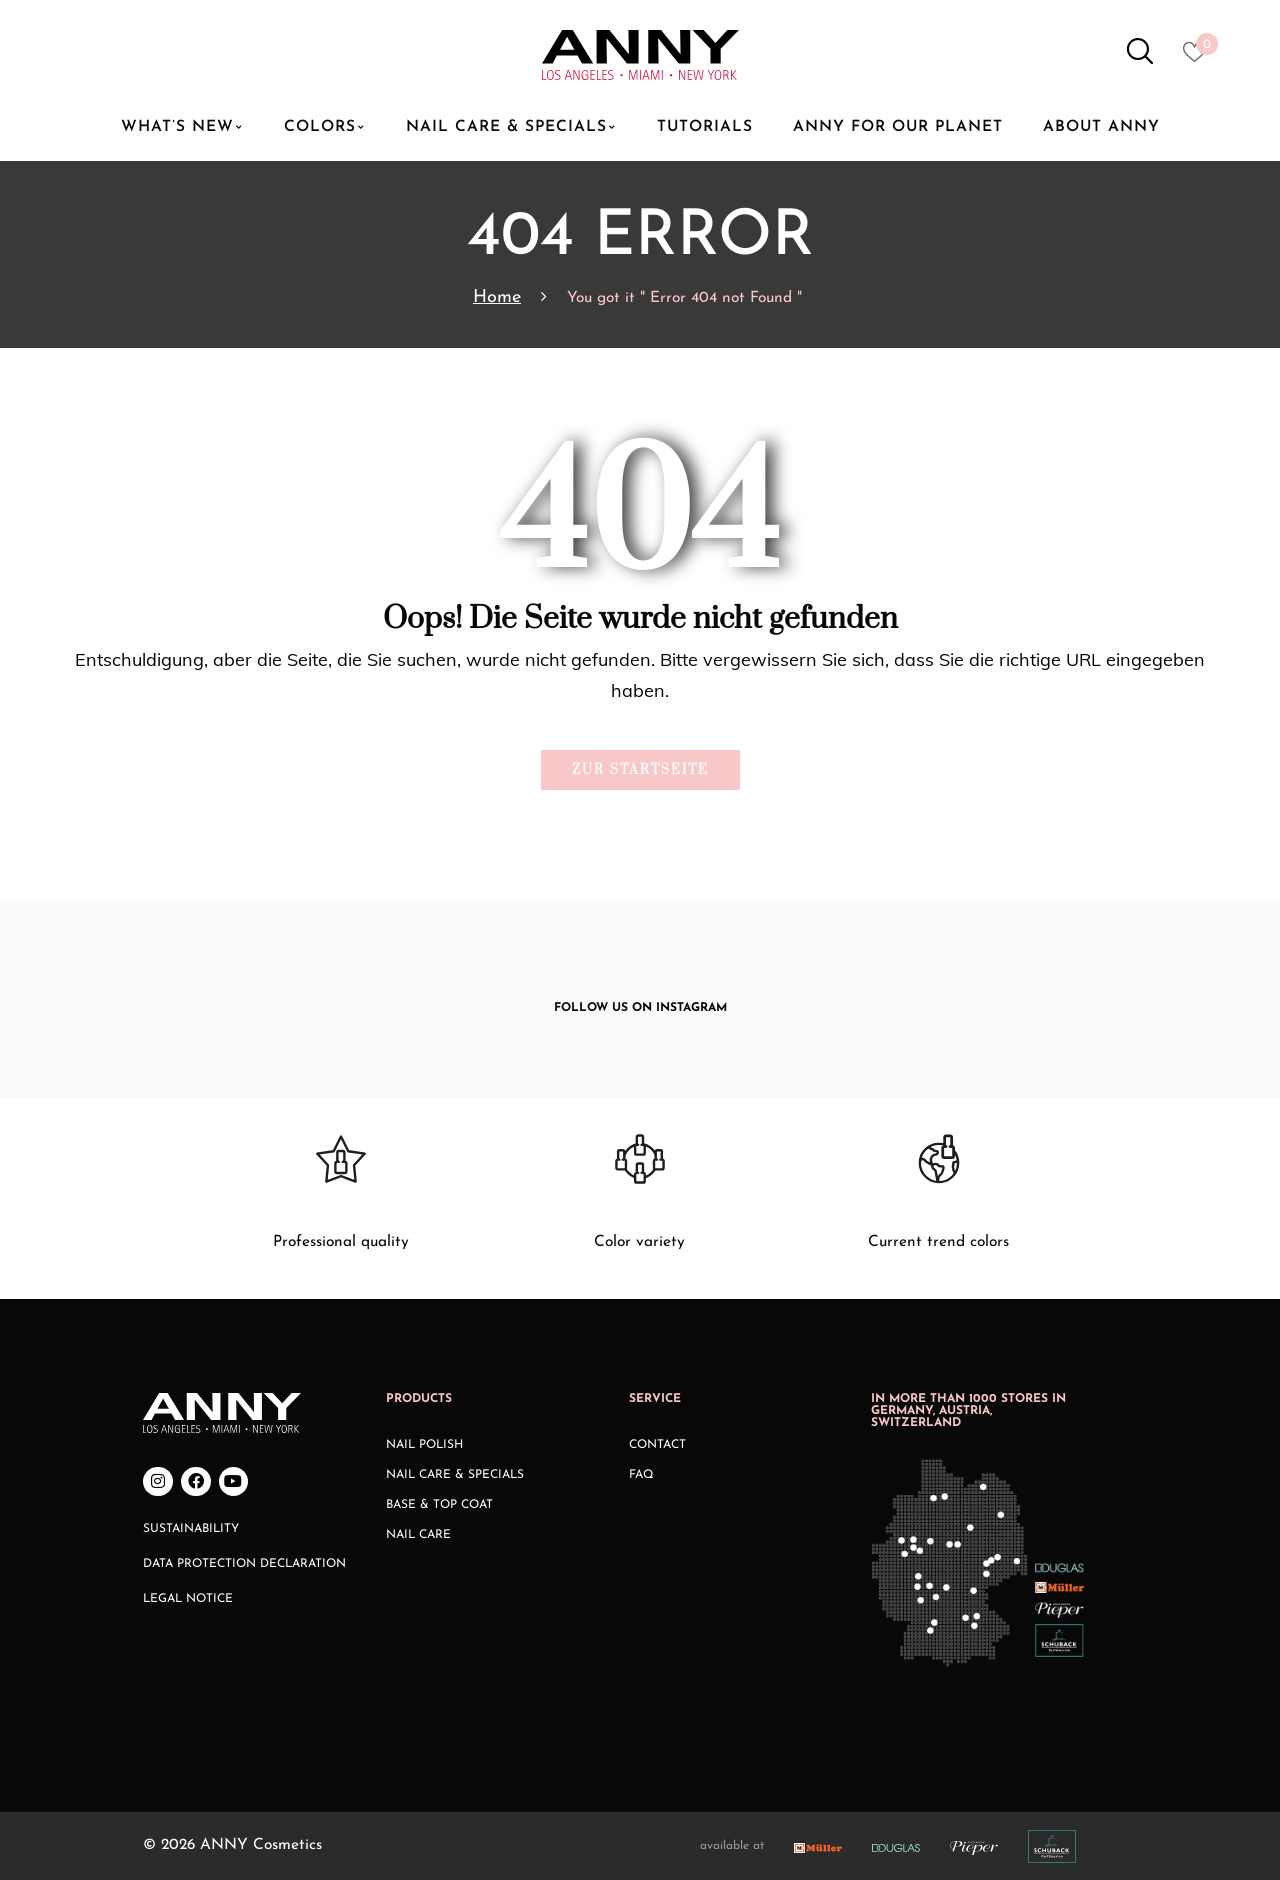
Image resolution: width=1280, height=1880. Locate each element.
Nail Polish (424, 1445)
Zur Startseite (640, 770)
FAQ (641, 1475)
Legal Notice (188, 1599)
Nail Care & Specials (455, 1475)
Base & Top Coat (439, 1505)
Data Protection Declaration (244, 1564)
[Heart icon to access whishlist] (1199, 58)
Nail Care (418, 1535)
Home (497, 297)
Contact (657, 1445)
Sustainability (191, 1529)
